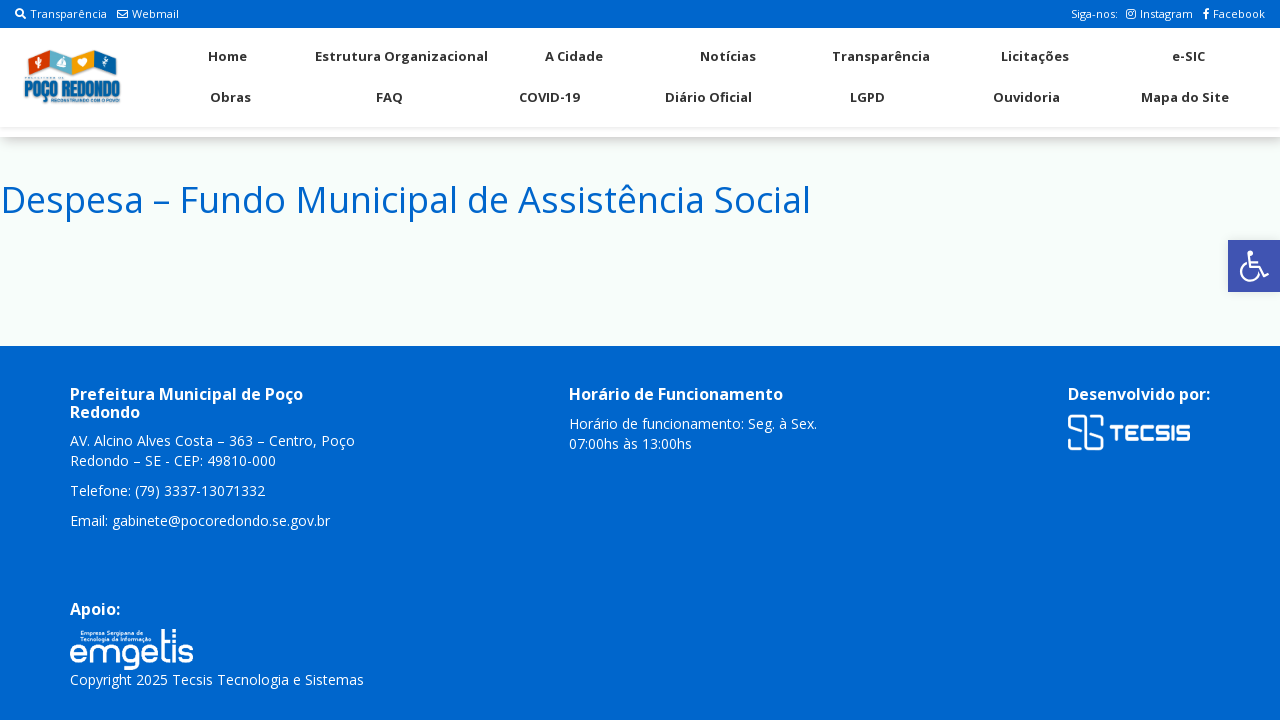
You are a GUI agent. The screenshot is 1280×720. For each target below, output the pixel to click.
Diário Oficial (708, 97)
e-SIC (1188, 56)
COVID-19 (549, 97)
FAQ (389, 97)
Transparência (61, 13)
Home (227, 56)
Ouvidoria (1026, 97)
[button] (1254, 266)
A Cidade (574, 56)
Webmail (148, 13)
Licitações (1035, 56)
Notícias (728, 56)
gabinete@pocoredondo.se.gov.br (221, 520)
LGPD (867, 97)
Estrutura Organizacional (401, 56)
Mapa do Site (1185, 97)
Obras (230, 97)
